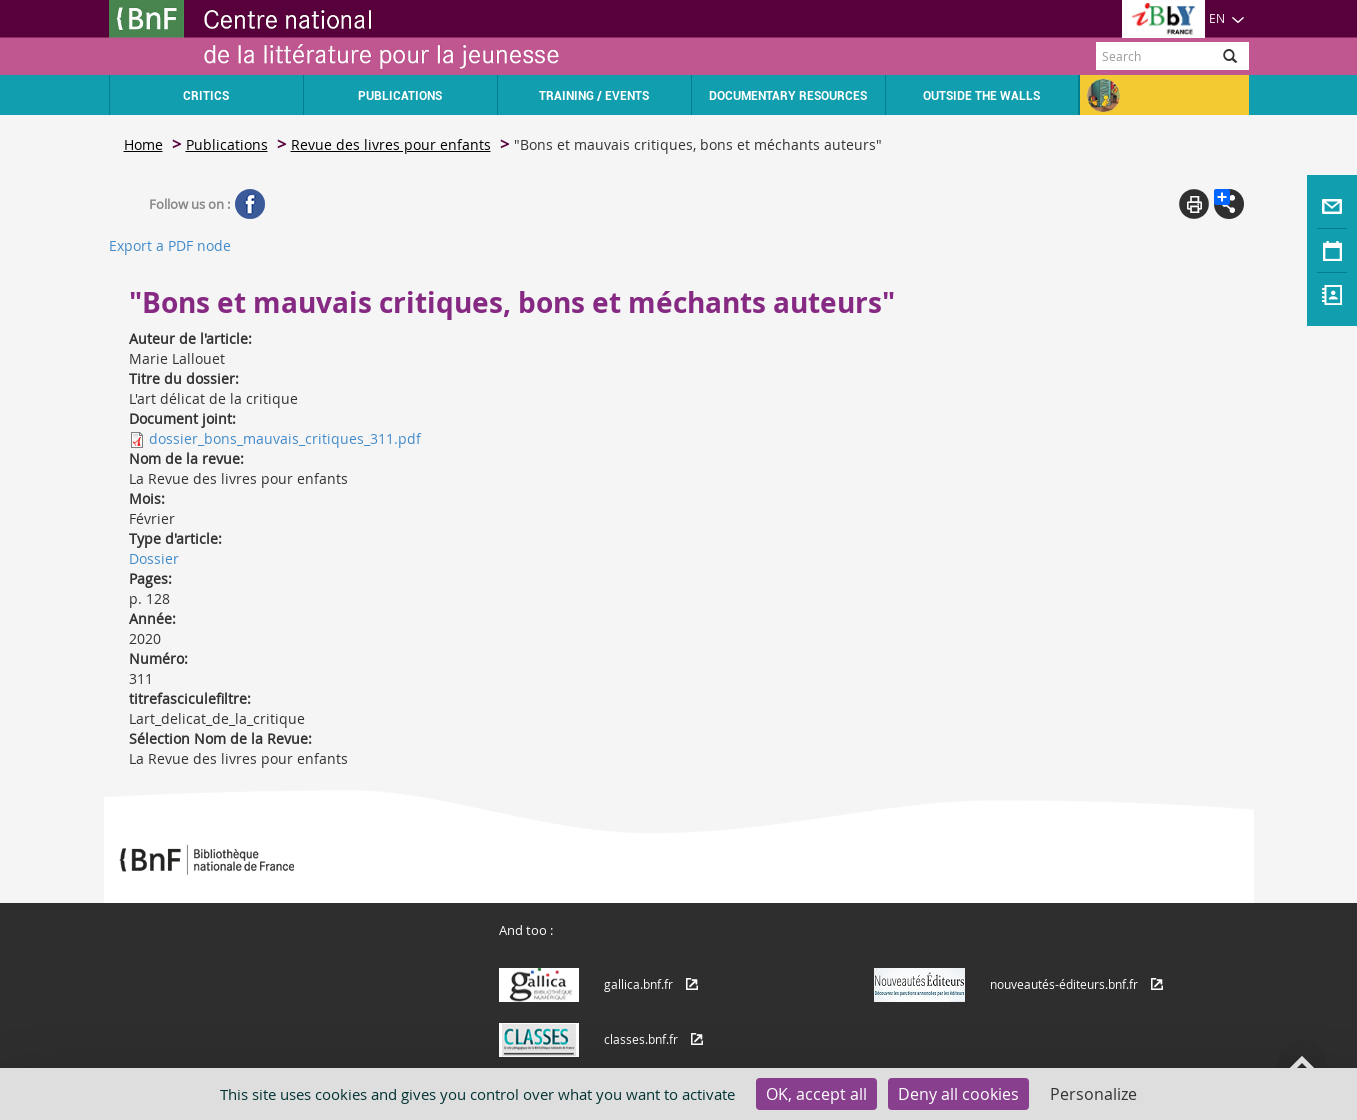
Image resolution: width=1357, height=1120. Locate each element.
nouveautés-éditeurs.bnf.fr (1064, 984)
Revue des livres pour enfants (391, 144)
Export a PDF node (170, 245)
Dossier (154, 558)
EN (1227, 18)
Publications (227, 144)
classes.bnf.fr (641, 1039)
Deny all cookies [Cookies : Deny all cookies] (958, 1094)
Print (1194, 204)
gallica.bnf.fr (638, 984)
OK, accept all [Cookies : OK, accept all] (816, 1094)
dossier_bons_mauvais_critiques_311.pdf (285, 438)
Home (143, 144)
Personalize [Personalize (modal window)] (1093, 1094)
